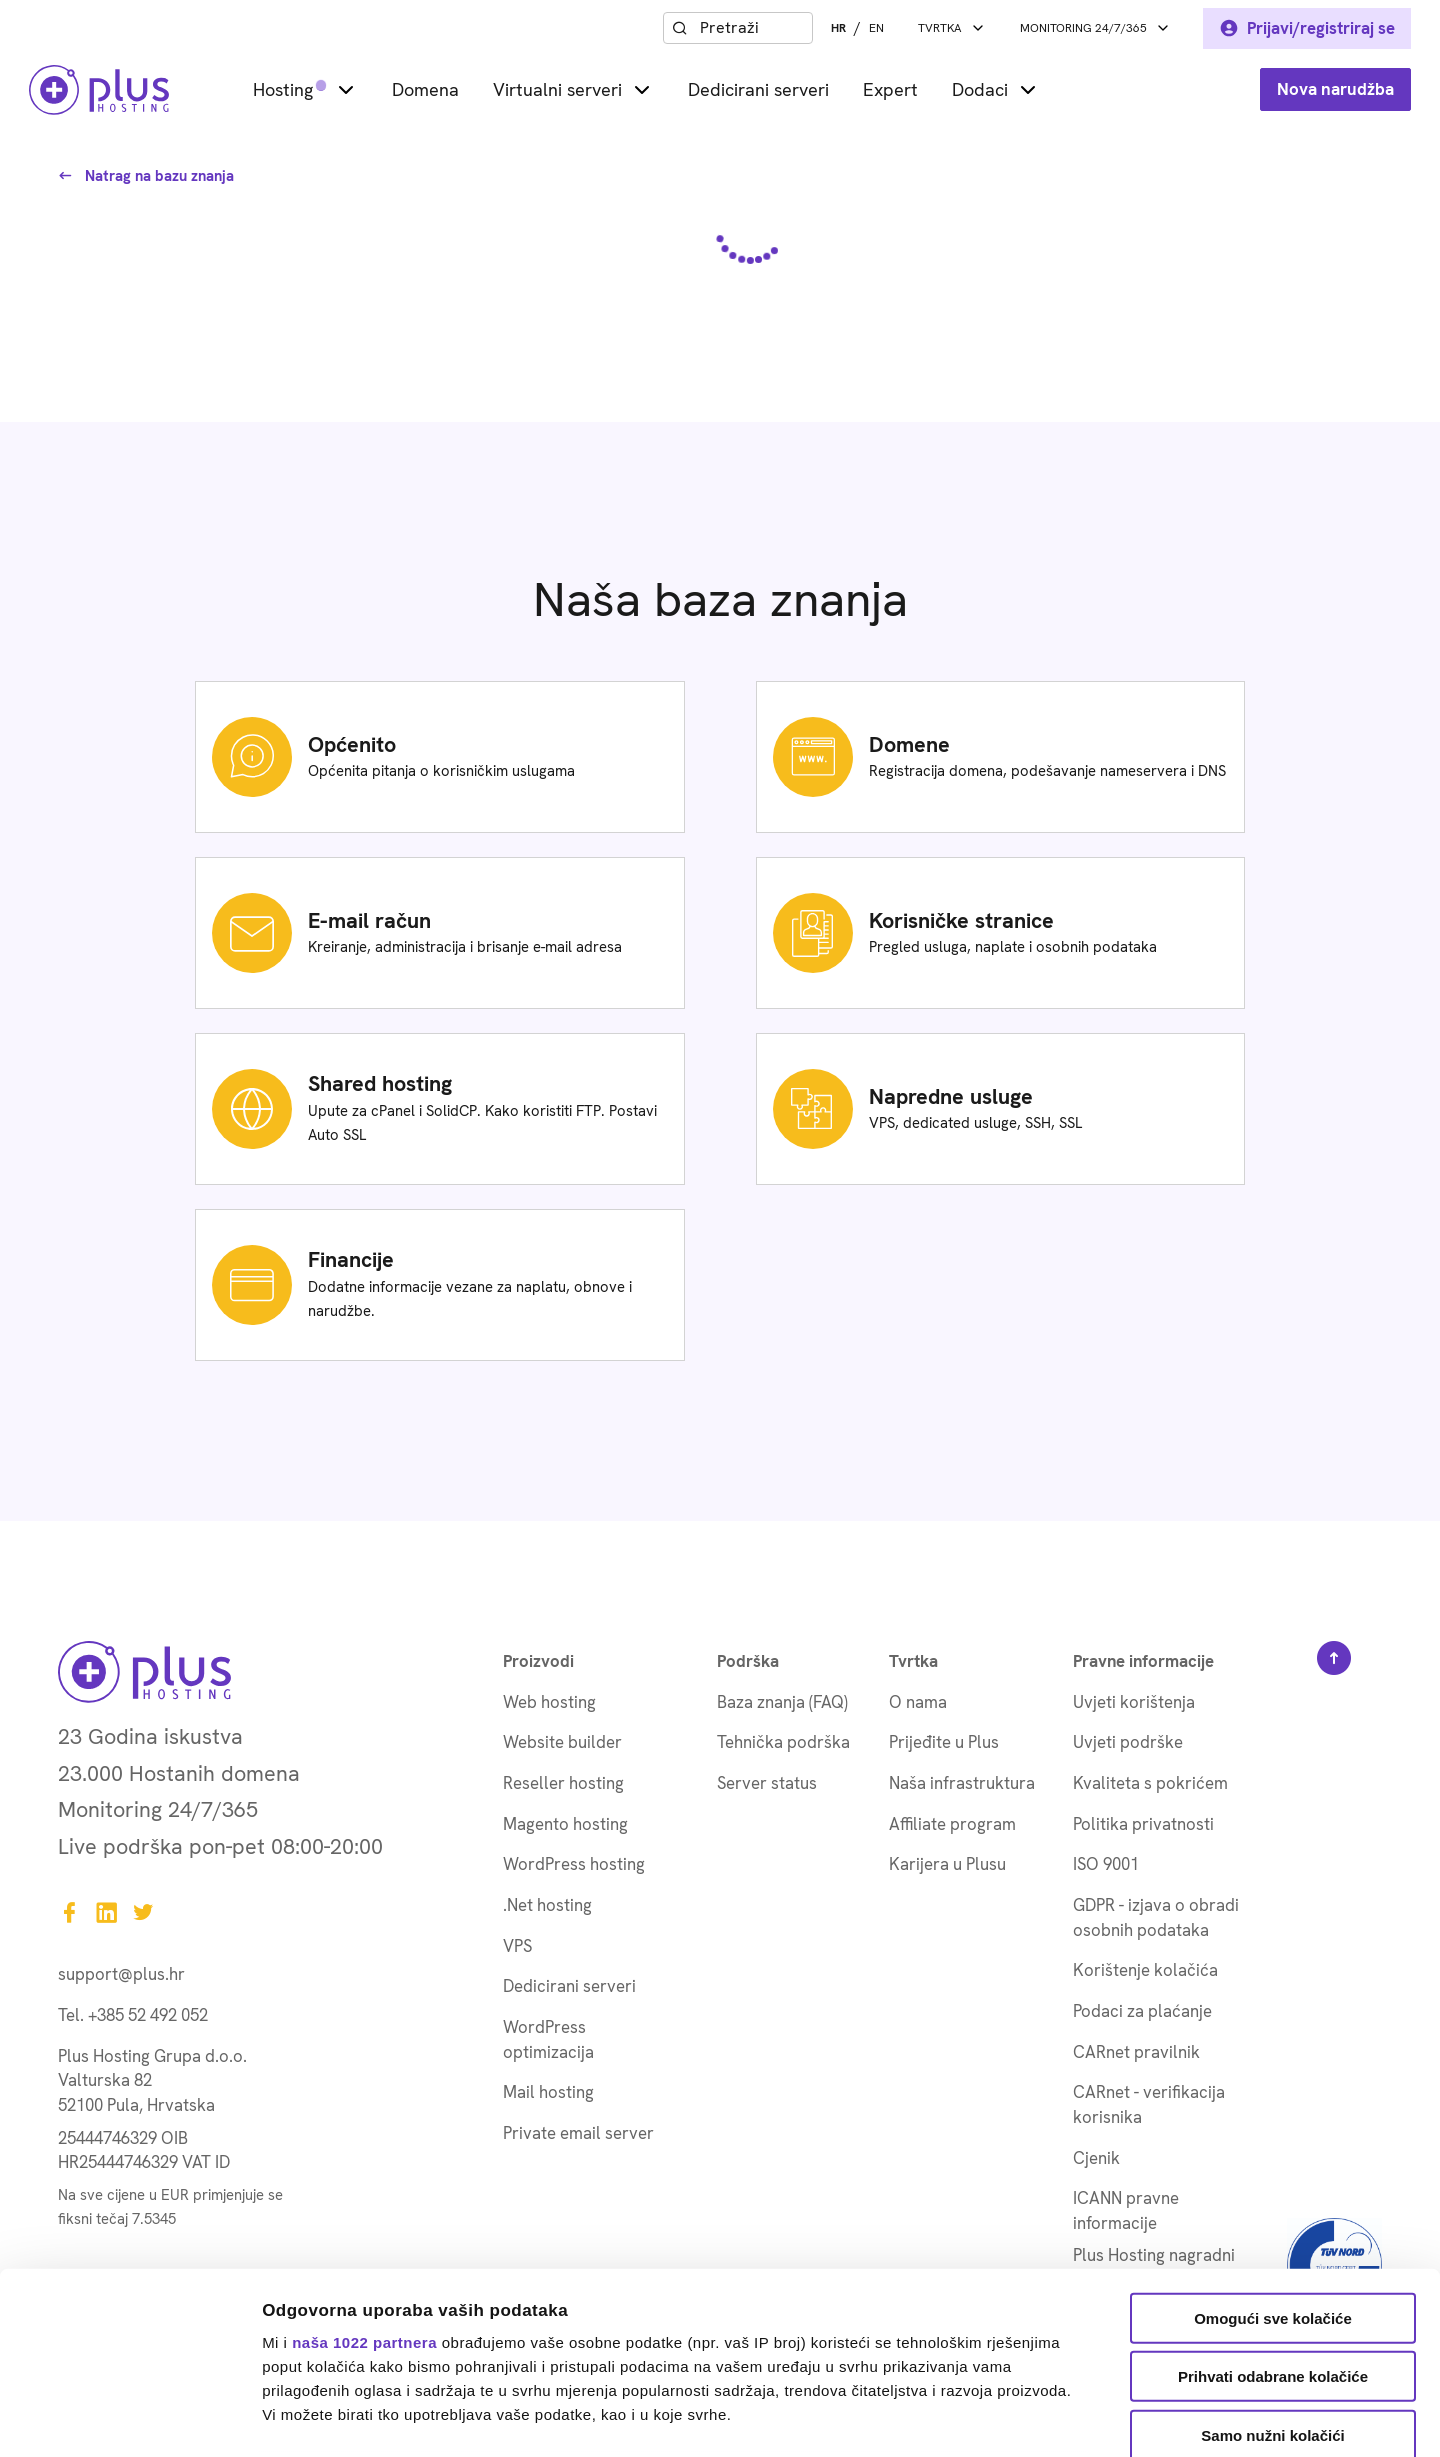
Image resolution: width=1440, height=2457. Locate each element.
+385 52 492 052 (148, 2015)
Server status (767, 1783)
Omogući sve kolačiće (1273, 2148)
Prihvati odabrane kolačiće (1273, 2206)
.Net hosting (547, 1905)
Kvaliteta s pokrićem (1150, 1783)
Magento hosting (565, 1824)
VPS (517, 1946)
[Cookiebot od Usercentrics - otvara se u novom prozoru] (129, 2418)
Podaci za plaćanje (1142, 2011)
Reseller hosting (563, 1783)
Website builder (562, 1742)
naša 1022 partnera (364, 2171)
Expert (890, 89)
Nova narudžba (1335, 89)
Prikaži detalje (1036, 2417)
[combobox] (752, 28)
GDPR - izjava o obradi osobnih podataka (1156, 1917)
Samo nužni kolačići (1272, 2265)
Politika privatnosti (1143, 1824)
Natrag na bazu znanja (146, 175)
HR (838, 28)
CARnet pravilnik (1136, 2052)
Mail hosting (548, 2092)
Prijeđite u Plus (944, 1742)
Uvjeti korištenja (1134, 1702)
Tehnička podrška (783, 1742)
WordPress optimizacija (548, 2039)
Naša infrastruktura (962, 1783)
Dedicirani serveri (758, 89)
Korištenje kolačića (1145, 1970)
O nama (918, 1702)
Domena (425, 89)
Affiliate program (952, 1824)
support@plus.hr (121, 1974)
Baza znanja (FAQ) (782, 1702)
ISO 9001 (1106, 1864)
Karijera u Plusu (947, 1864)
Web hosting (549, 1702)
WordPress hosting (574, 1864)
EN (876, 28)
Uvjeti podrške (1128, 1742)
